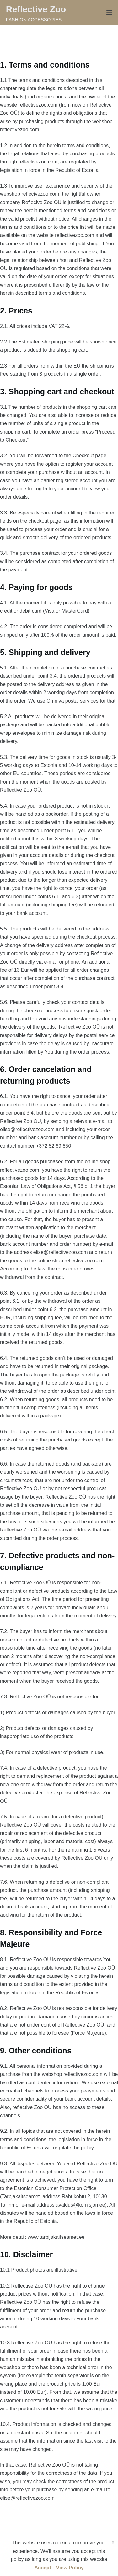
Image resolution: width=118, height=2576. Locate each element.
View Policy (70, 2567)
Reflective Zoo (36, 9)
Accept (42, 2567)
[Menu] (109, 12)
